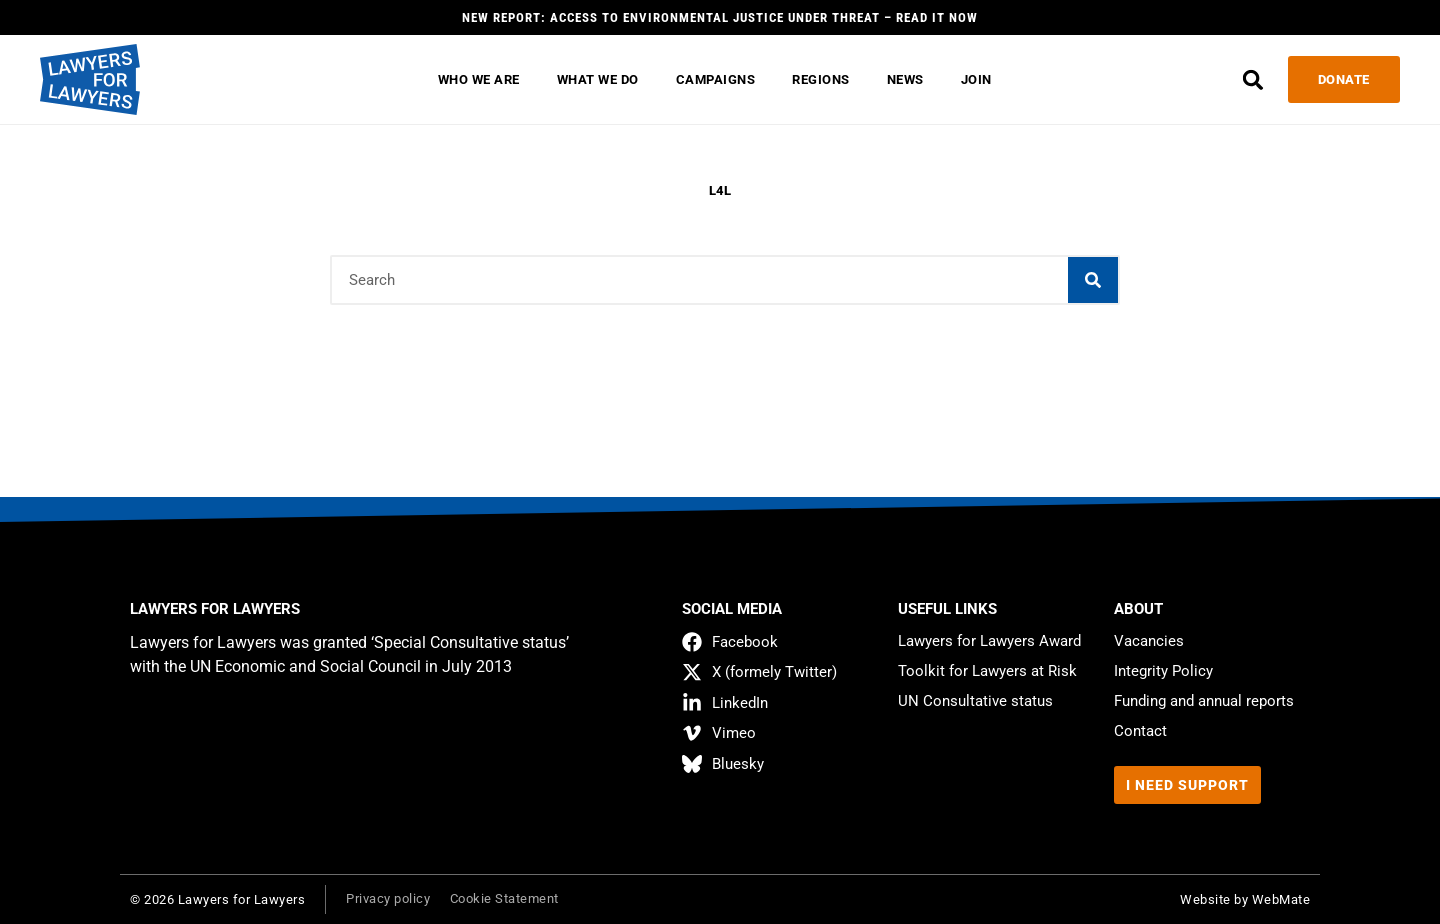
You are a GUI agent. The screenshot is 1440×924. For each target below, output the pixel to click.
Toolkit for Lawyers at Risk (987, 671)
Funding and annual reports (1204, 701)
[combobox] (700, 280)
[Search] (1093, 280)
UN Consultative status (975, 701)
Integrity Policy (1163, 671)
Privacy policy (388, 898)
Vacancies (1149, 641)
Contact (1140, 731)
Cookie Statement (504, 898)
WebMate (1281, 899)
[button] (1249, 79)
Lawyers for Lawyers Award (989, 641)
